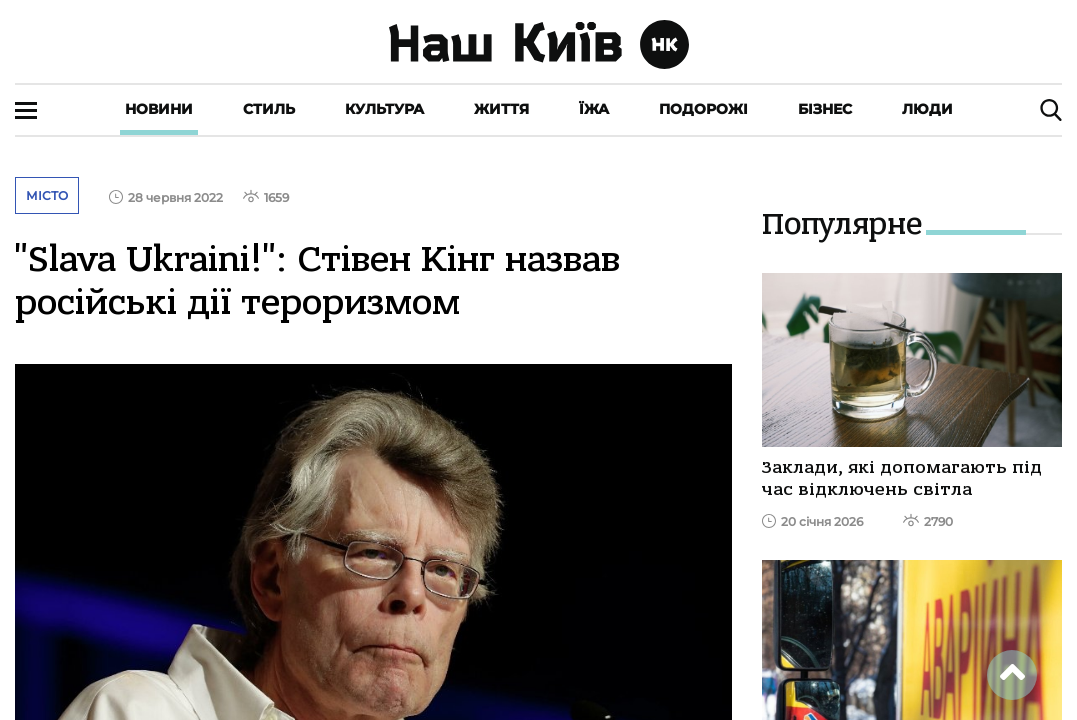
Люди (927, 109)
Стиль (269, 109)
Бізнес (825, 109)
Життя (501, 109)
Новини (159, 109)
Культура (384, 109)
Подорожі (703, 109)
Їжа (594, 109)
